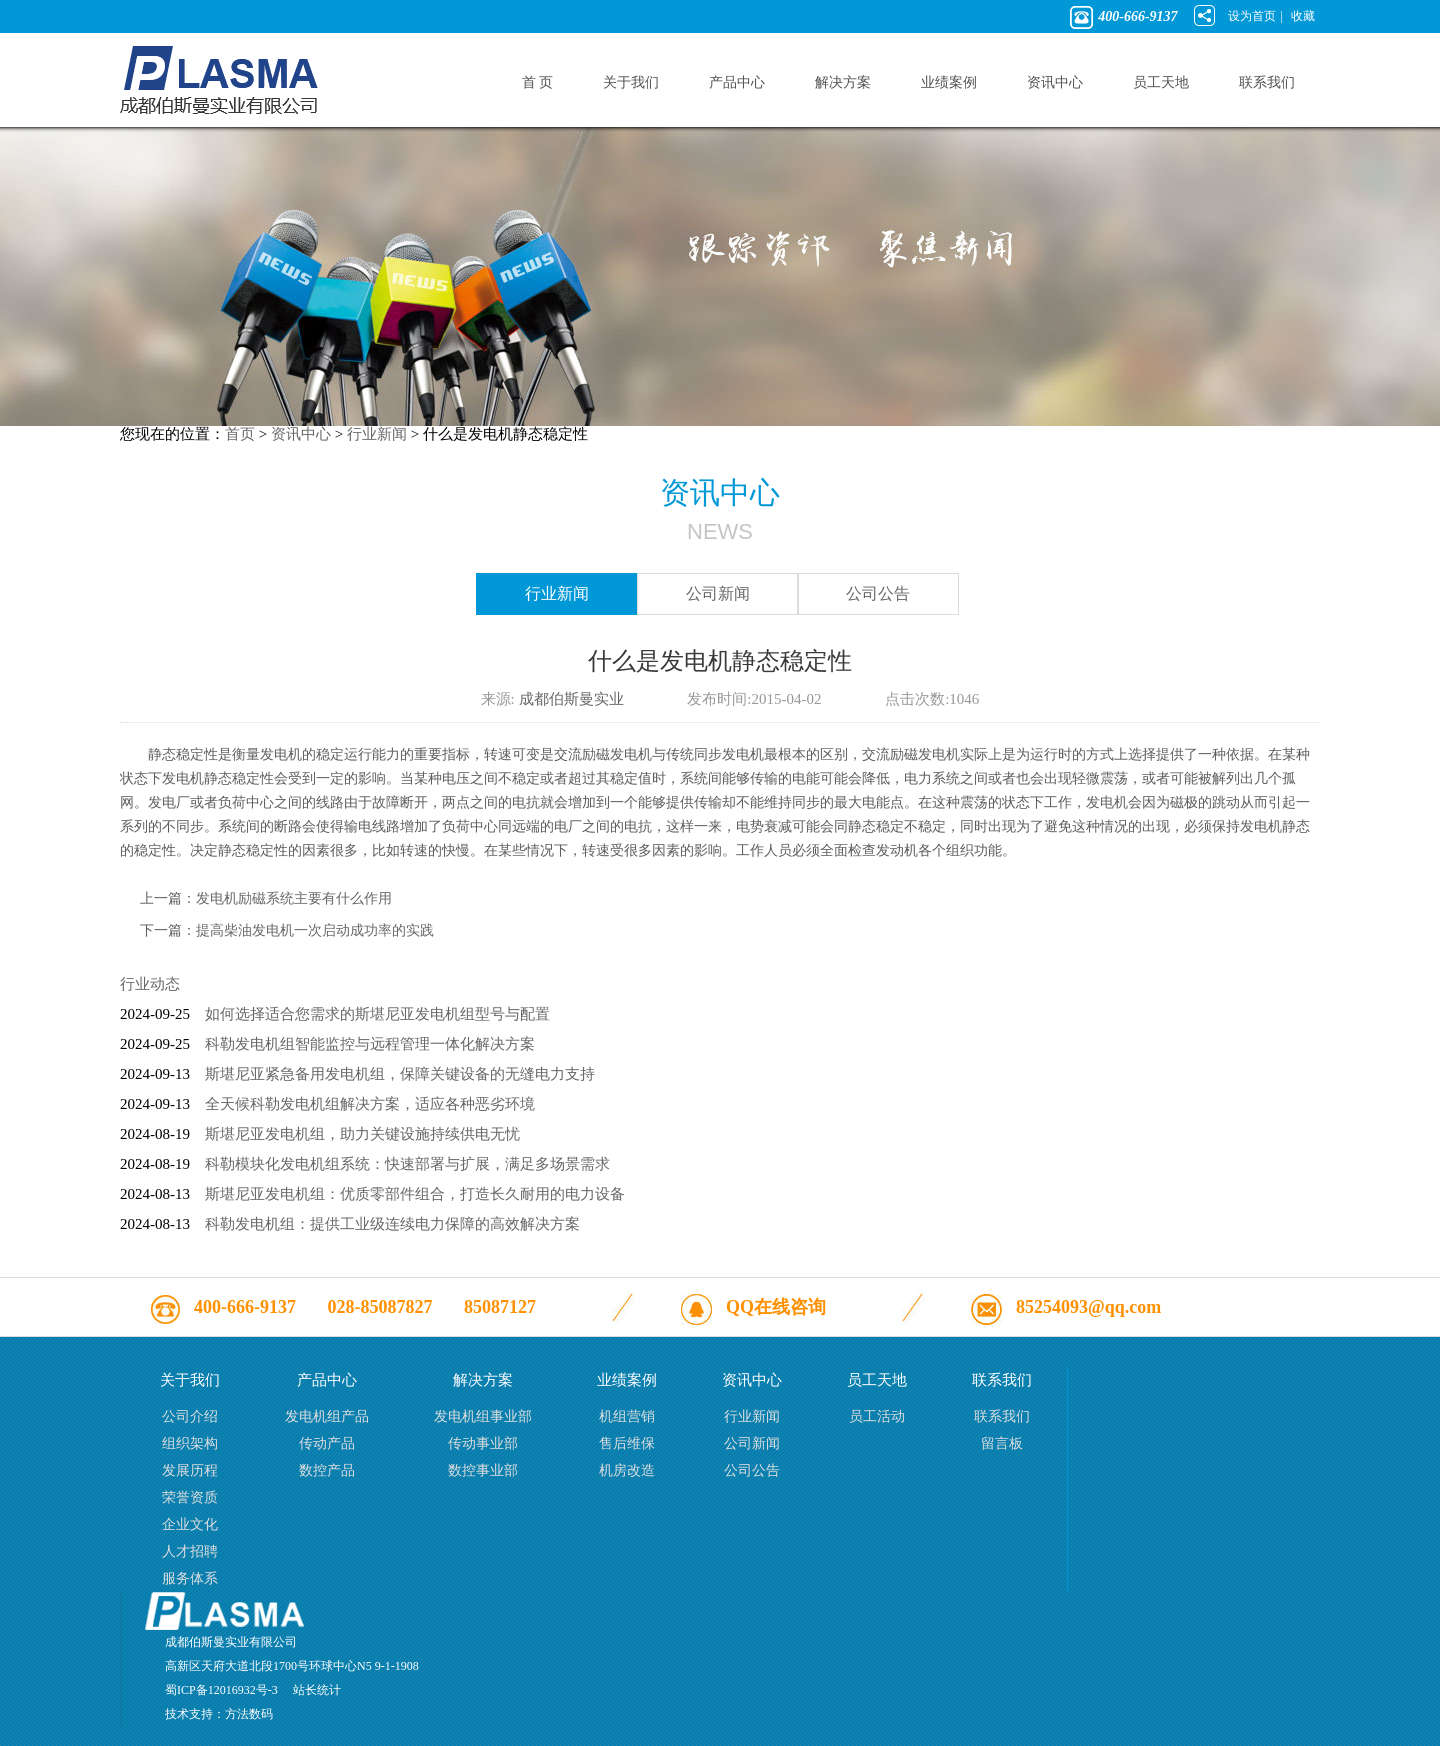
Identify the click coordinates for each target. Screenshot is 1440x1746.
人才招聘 (190, 1551)
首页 (240, 434)
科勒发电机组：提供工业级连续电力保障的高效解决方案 (392, 1224)
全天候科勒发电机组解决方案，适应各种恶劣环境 (370, 1104)
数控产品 (327, 1470)
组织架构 (190, 1443)
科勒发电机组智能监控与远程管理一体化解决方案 (370, 1044)
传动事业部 (483, 1443)
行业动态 (150, 984)
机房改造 (627, 1470)
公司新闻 (718, 593)
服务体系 (190, 1578)
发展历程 (190, 1470)
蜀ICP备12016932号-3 (221, 1690)
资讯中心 (301, 434)
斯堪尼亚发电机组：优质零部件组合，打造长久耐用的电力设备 (415, 1194)
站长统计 (317, 1690)
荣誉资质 (190, 1497)
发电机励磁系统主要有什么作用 (294, 898)
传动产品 (327, 1443)
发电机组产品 (327, 1416)
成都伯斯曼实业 (571, 699)
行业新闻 (377, 434)
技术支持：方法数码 (219, 1714)
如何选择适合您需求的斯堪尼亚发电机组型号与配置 (377, 1014)
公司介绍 (190, 1416)
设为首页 (1252, 16)
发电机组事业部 (483, 1416)
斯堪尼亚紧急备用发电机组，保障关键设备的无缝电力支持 (400, 1074)
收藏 (1303, 16)
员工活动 (877, 1416)
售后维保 (627, 1443)
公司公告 (878, 593)
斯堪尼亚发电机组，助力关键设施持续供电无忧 (362, 1134)
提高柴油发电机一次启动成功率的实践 (315, 930)
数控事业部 (483, 1470)
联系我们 (1002, 1416)
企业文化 (190, 1524)
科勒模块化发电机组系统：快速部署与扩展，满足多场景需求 (407, 1164)
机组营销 (627, 1416)
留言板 (1002, 1443)
